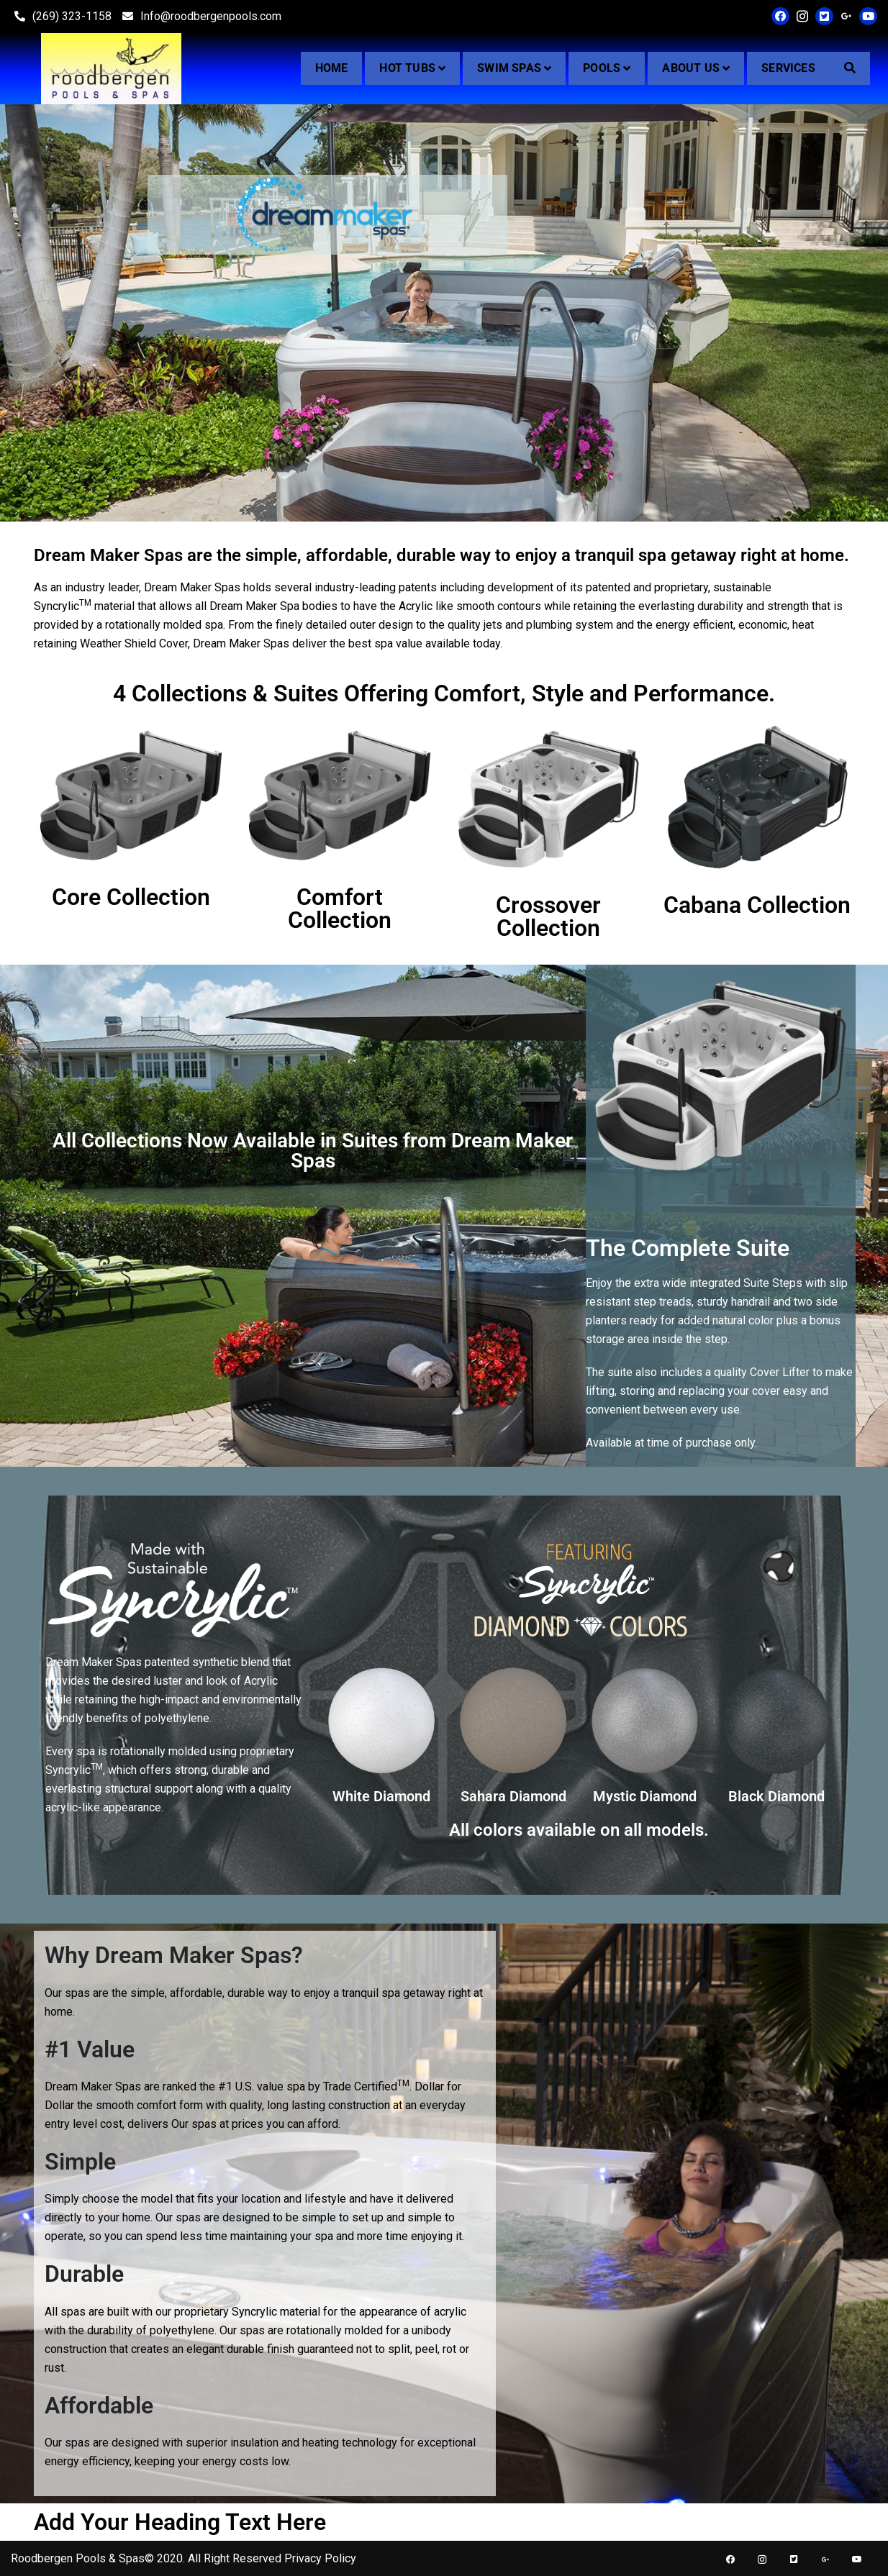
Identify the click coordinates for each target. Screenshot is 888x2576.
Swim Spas (509, 68)
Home (331, 68)
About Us (691, 68)
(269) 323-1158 (61, 16)
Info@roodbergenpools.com (200, 16)
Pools (601, 68)
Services (788, 68)
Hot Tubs (407, 68)
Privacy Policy (320, 2558)
